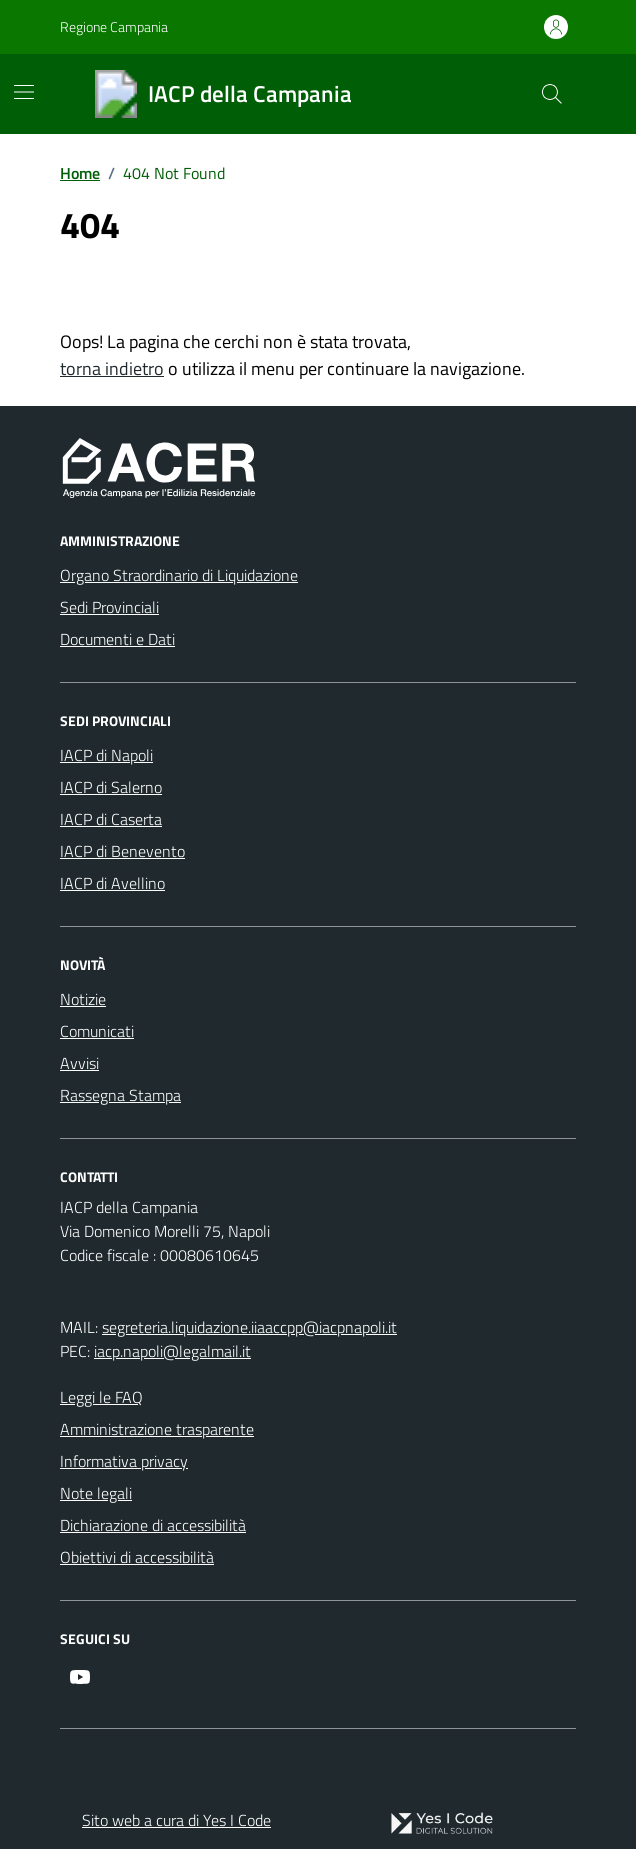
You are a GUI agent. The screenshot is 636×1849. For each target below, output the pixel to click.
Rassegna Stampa (120, 1095)
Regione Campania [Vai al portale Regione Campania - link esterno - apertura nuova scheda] (114, 26)
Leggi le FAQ (101, 1397)
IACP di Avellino (112, 883)
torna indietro (112, 368)
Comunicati (97, 1031)
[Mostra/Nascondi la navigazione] (24, 92)
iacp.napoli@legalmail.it (172, 1351)
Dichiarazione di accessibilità (153, 1525)
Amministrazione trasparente (157, 1429)
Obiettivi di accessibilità (137, 1557)
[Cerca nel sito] (552, 94)
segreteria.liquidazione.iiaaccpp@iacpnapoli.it (249, 1327)
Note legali (96, 1493)
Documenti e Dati (117, 639)
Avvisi (79, 1063)
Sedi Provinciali (109, 607)
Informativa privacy (124, 1461)
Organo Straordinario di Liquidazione (179, 575)
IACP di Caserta (111, 819)
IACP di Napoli (106, 755)
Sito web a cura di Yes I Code (176, 1820)
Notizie (83, 999)
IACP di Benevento (122, 851)
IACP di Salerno (111, 787)
